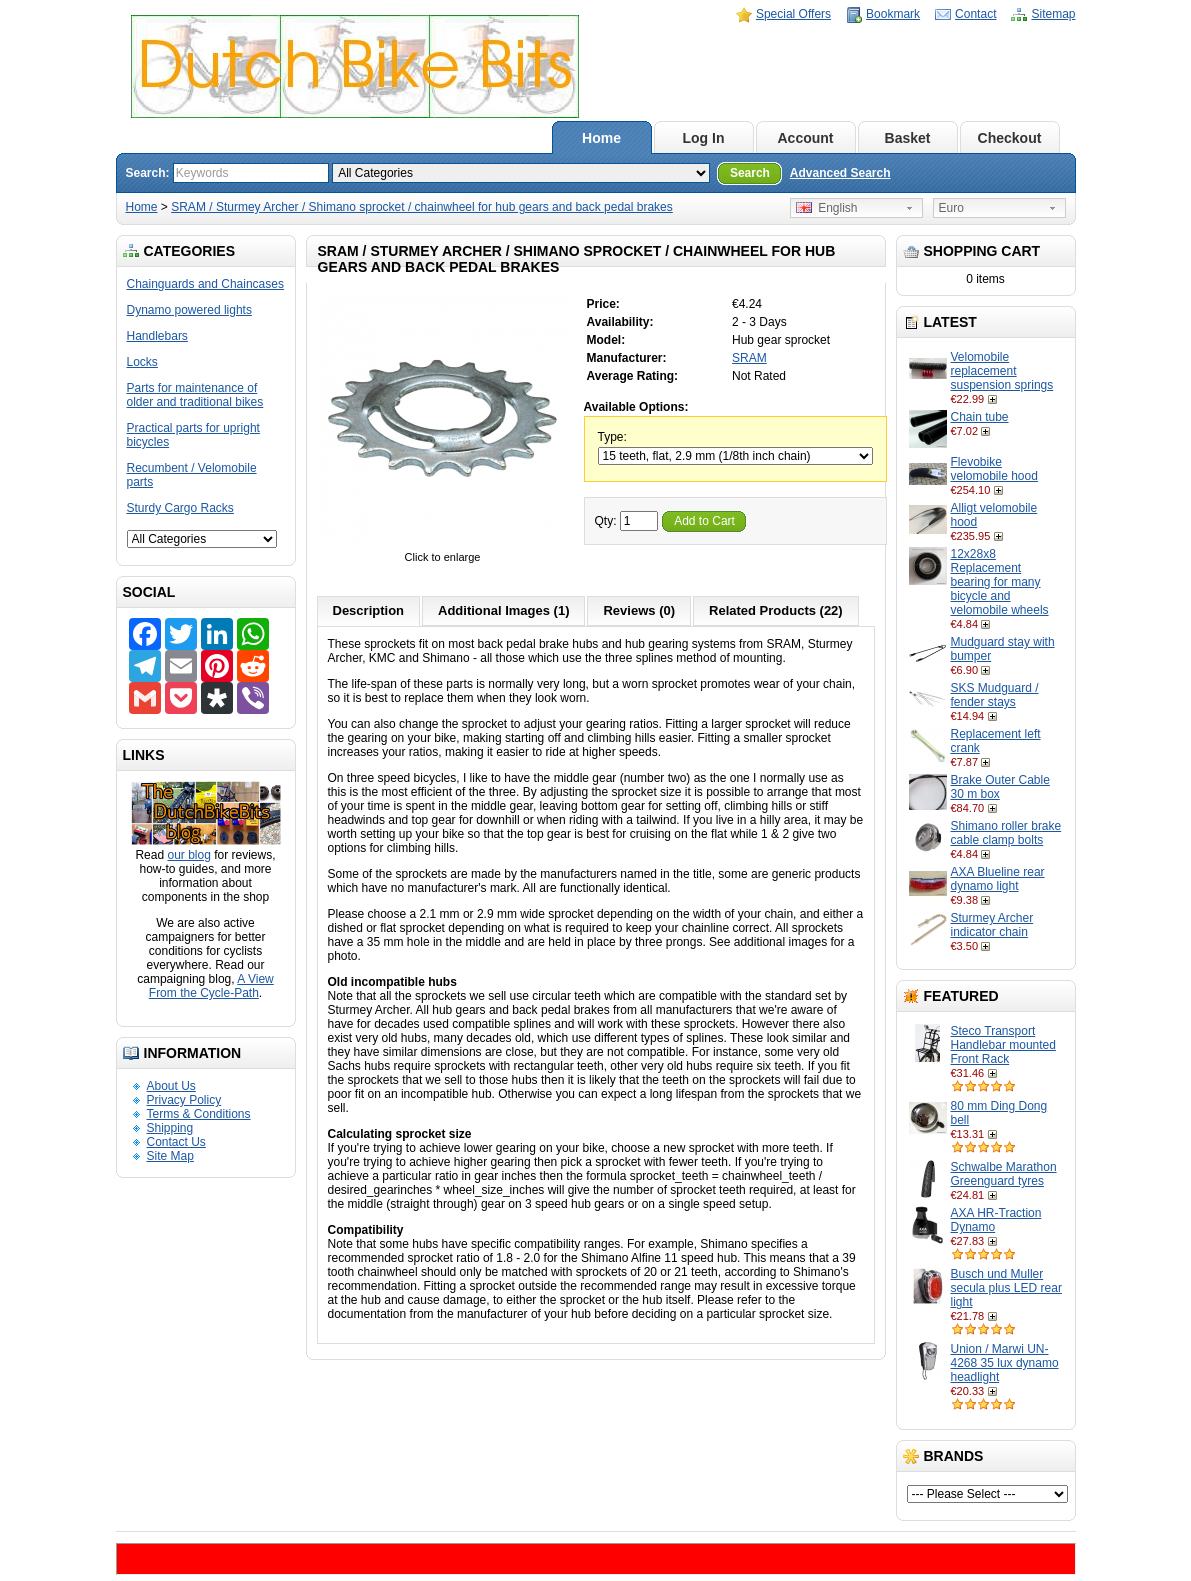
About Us (171, 1086)
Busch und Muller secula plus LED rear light (1006, 1288)
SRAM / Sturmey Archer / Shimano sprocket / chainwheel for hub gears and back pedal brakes (422, 207)
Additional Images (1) (503, 610)
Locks (142, 362)
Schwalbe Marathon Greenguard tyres (1004, 1174)
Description (369, 610)
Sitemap (1053, 14)
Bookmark (893, 14)
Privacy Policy (184, 1100)
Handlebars (157, 336)
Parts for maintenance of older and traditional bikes (195, 395)
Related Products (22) (776, 610)
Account (806, 138)
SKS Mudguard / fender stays (995, 695)
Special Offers (793, 14)
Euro (951, 208)
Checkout (1010, 138)
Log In (704, 138)
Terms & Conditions (199, 1114)
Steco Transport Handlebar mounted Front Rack (1003, 1045)
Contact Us (176, 1142)
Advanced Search (840, 173)
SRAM (749, 358)
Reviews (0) (639, 610)
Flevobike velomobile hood (994, 469)
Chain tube (980, 417)
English (827, 208)
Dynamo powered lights (189, 310)
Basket (908, 138)
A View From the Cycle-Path (211, 986)
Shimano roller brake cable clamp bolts (1006, 833)
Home (601, 138)
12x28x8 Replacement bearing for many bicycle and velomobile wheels (1000, 582)
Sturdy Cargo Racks (180, 508)
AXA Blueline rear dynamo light (998, 879)
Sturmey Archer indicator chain (992, 925)
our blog (188, 855)
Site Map (170, 1156)
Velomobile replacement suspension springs (1002, 371)
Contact (975, 14)
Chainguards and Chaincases (205, 284)
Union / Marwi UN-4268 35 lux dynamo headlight (1005, 1363)
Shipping (170, 1128)
